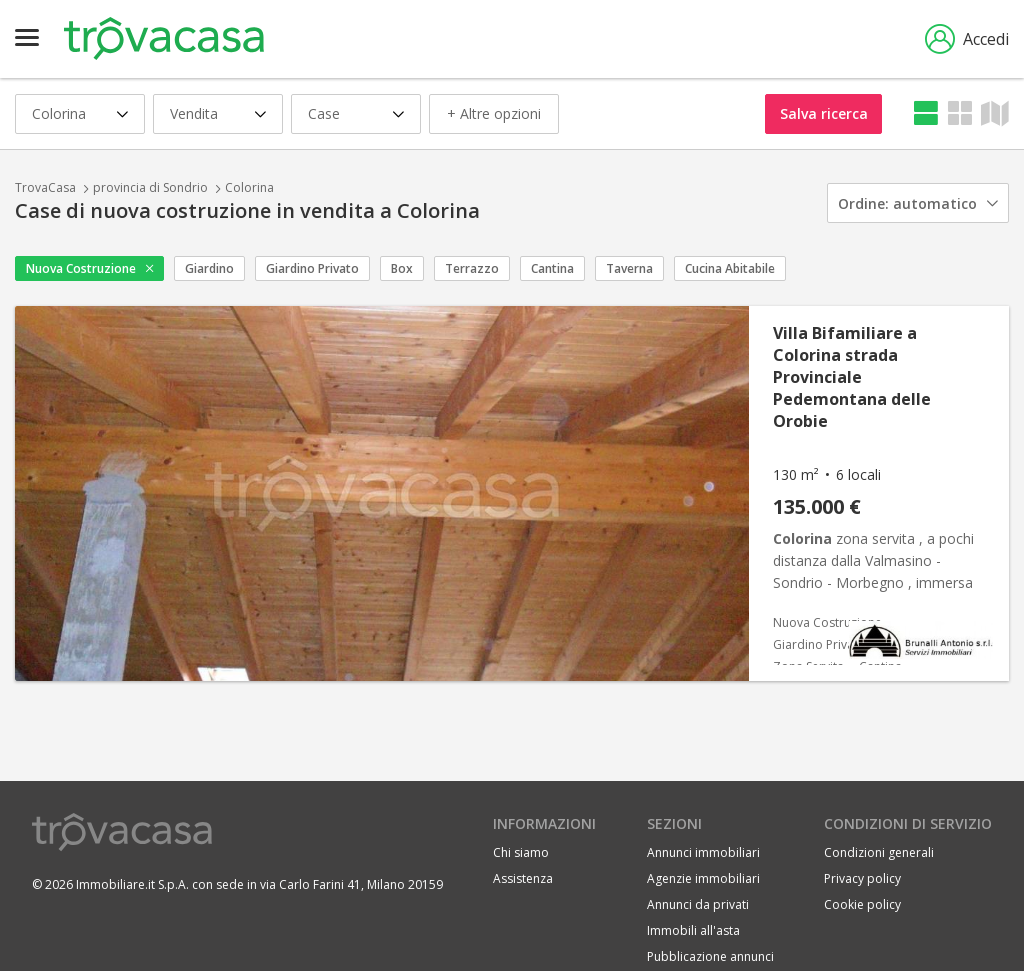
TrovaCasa (45, 187)
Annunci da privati (698, 904)
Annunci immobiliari (703, 852)
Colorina (249, 187)
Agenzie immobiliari (703, 878)
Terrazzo (472, 268)
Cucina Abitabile (730, 268)
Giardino (209, 268)
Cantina (552, 268)
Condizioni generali (879, 852)
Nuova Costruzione (81, 268)
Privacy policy (862, 878)
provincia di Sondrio (150, 187)
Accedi (967, 39)
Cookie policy (862, 904)
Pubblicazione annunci (710, 956)
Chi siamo (521, 852)
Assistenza (523, 878)
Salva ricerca (824, 113)
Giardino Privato (312, 268)
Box (402, 268)
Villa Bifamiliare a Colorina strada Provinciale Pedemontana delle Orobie (852, 377)
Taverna (629, 268)
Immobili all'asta (693, 930)
